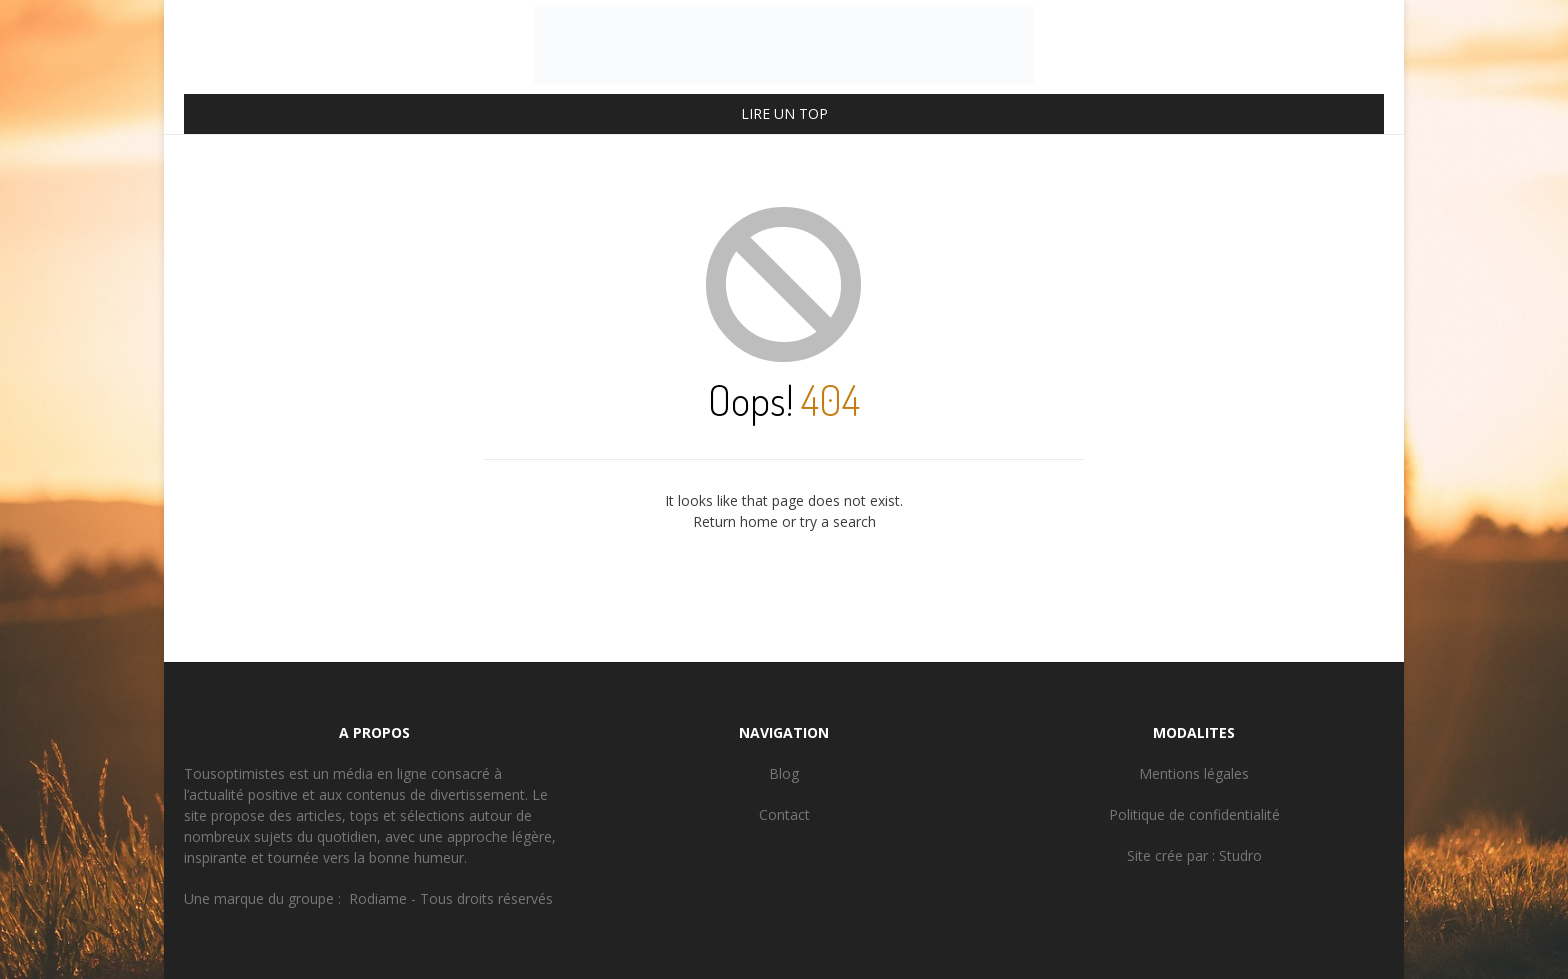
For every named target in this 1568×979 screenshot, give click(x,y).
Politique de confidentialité (1194, 814)
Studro (1240, 855)
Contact (784, 814)
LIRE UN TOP (784, 113)
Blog (784, 773)
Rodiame (378, 898)
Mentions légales (1194, 773)
